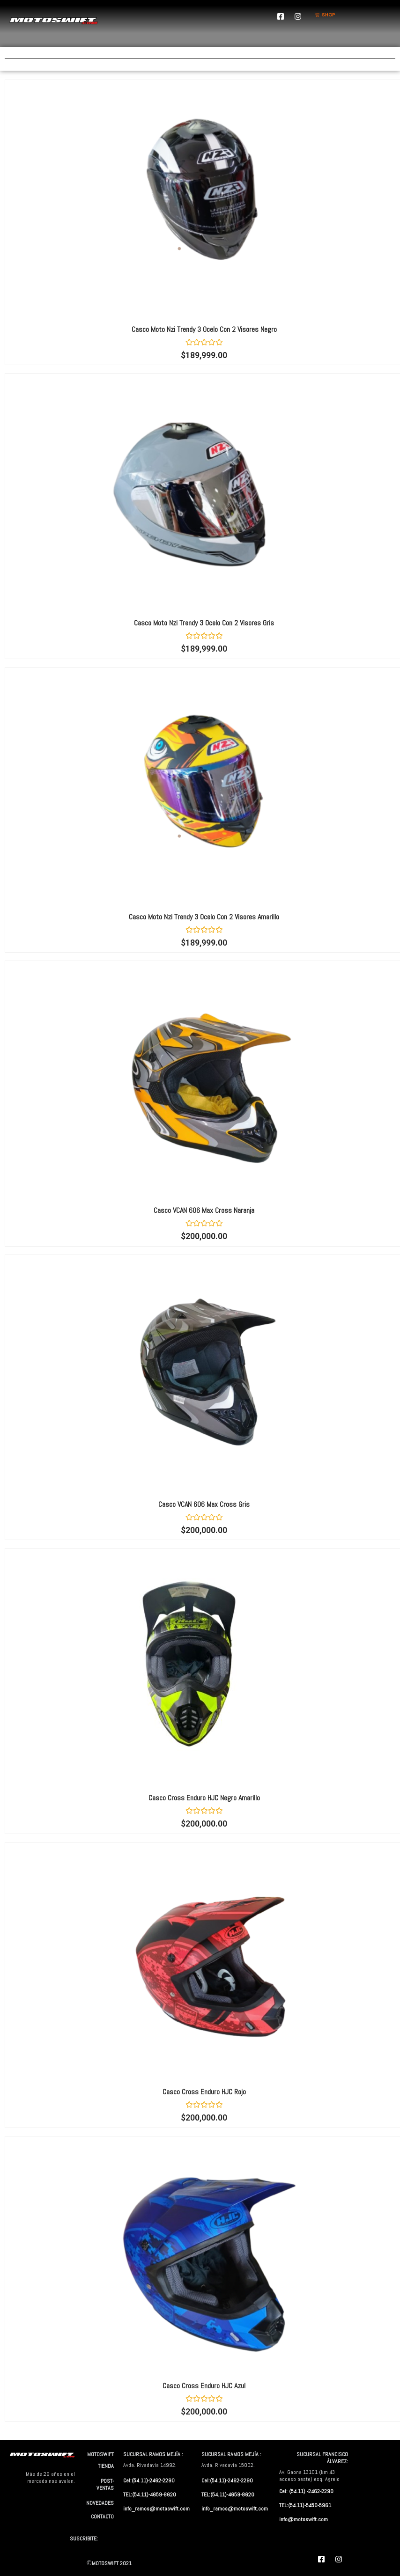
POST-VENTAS (105, 2484)
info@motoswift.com (303, 2519)
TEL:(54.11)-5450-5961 (305, 2505)
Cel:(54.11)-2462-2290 (149, 2480)
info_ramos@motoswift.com (156, 2508)
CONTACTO (102, 2516)
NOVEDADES (100, 2503)
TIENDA (106, 2466)
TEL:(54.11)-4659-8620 (149, 2494)
